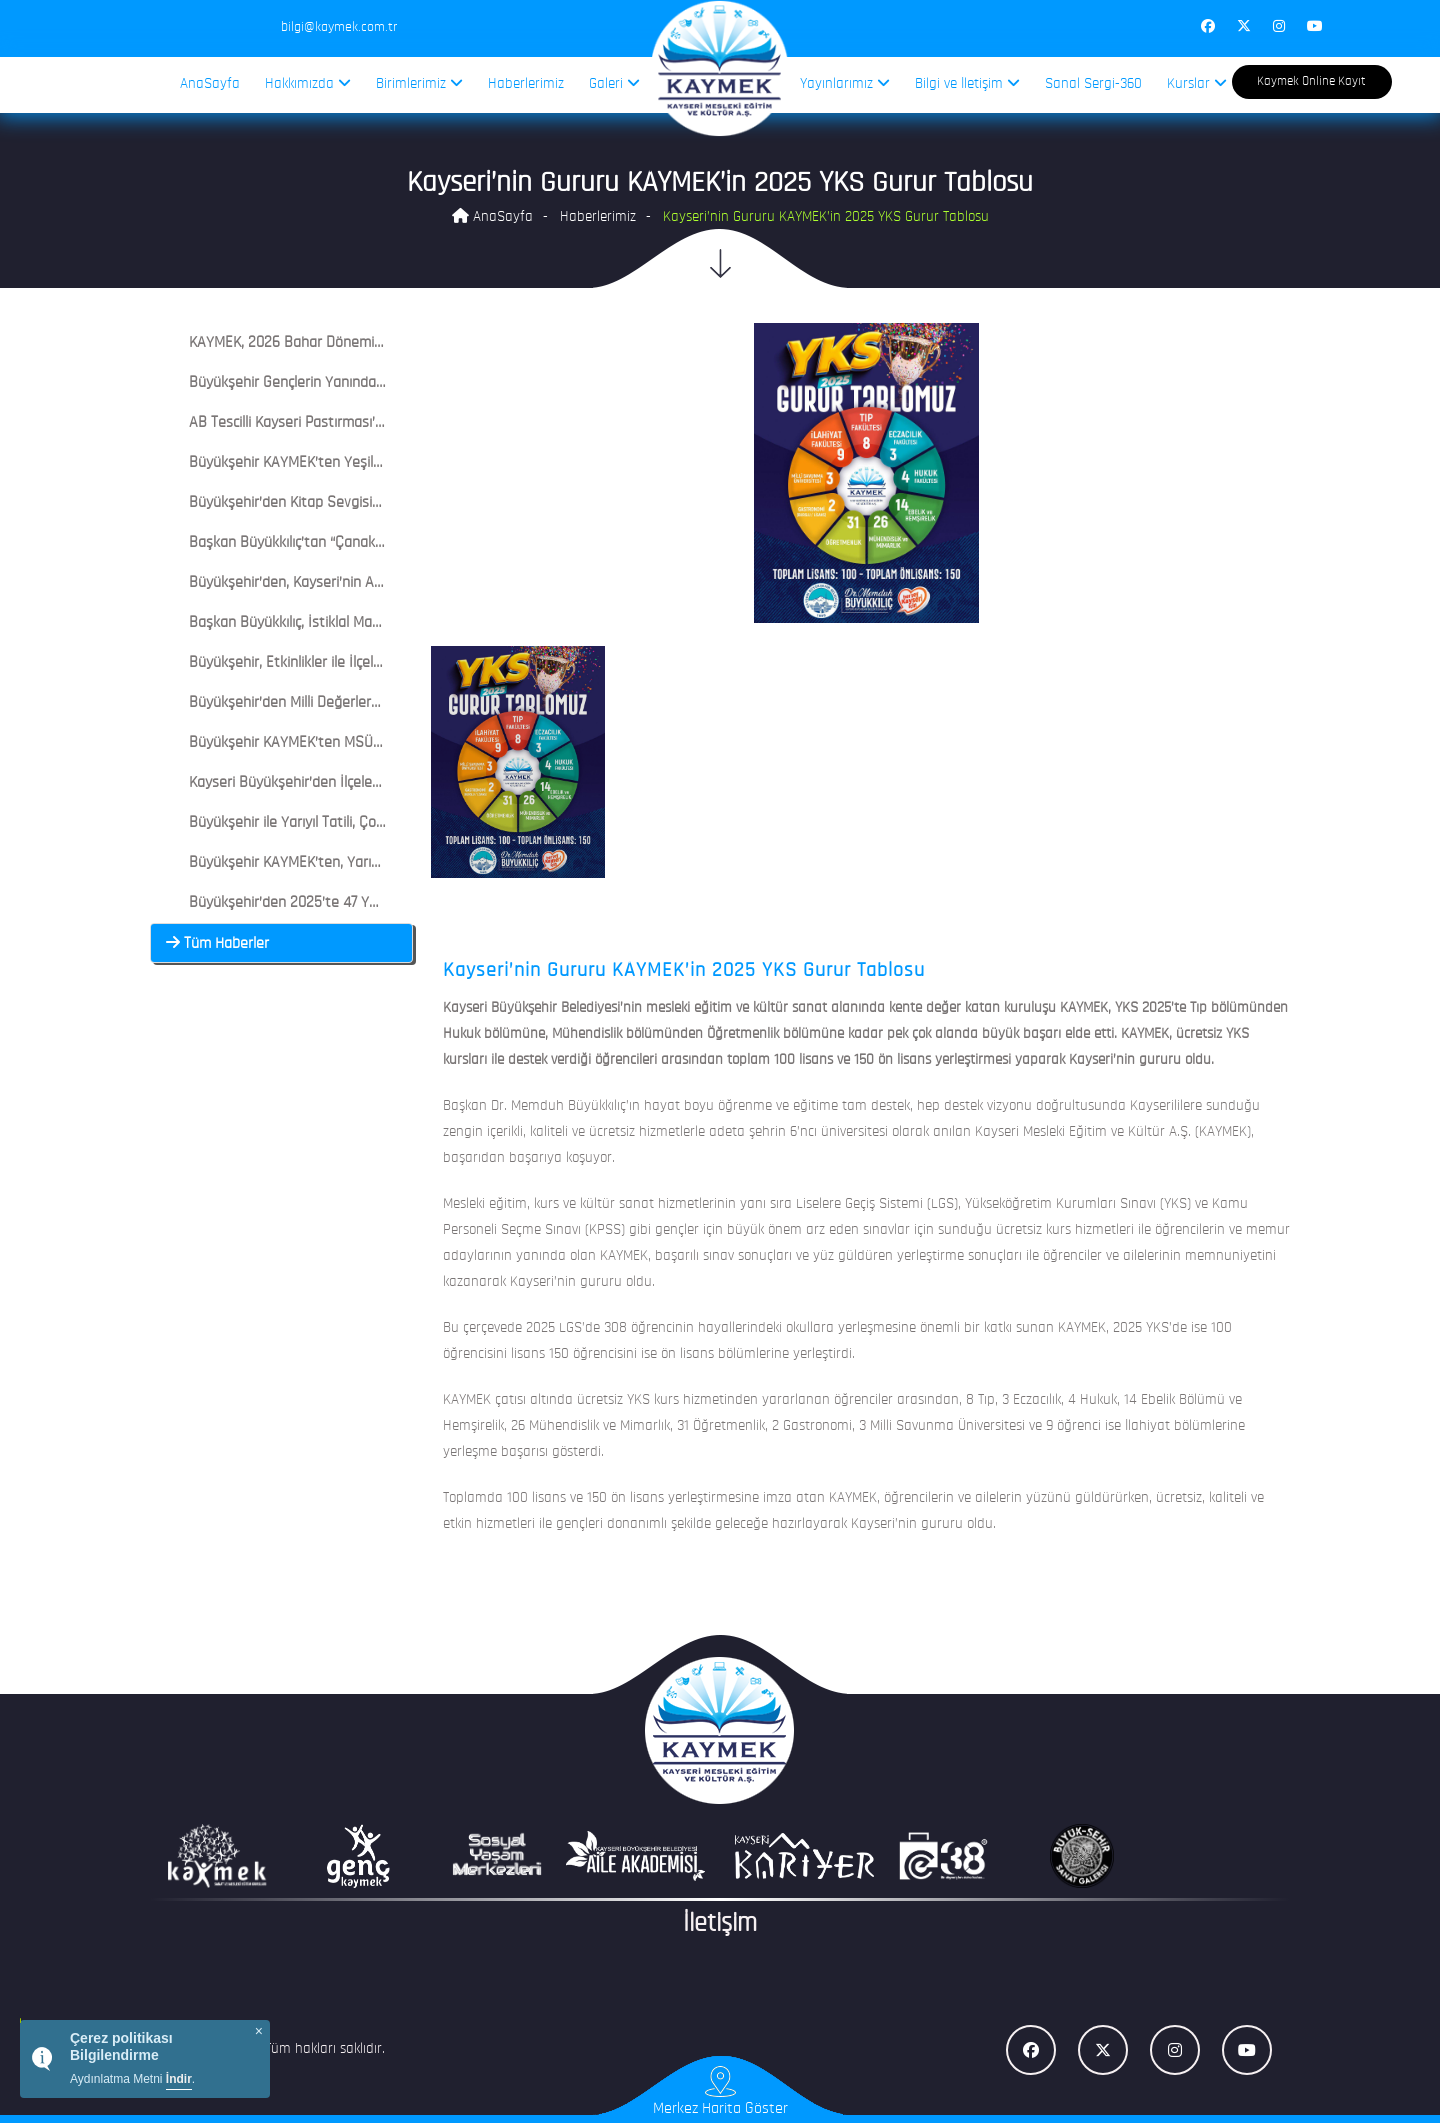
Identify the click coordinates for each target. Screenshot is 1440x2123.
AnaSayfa (210, 84)
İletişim (720, 1924)
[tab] (281, 343)
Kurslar (1197, 83)
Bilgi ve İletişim (967, 83)
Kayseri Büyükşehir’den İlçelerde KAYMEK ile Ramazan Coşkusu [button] (376, 783)
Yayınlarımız (845, 83)
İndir (179, 2079)
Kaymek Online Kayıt (1311, 81)
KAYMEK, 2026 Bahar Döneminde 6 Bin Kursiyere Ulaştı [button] (351, 343)
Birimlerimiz (419, 83)
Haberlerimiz (526, 84)
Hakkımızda (308, 83)
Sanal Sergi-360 (1093, 84)
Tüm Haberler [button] (217, 944)
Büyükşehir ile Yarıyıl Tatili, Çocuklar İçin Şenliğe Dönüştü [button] (356, 823)
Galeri (614, 83)
